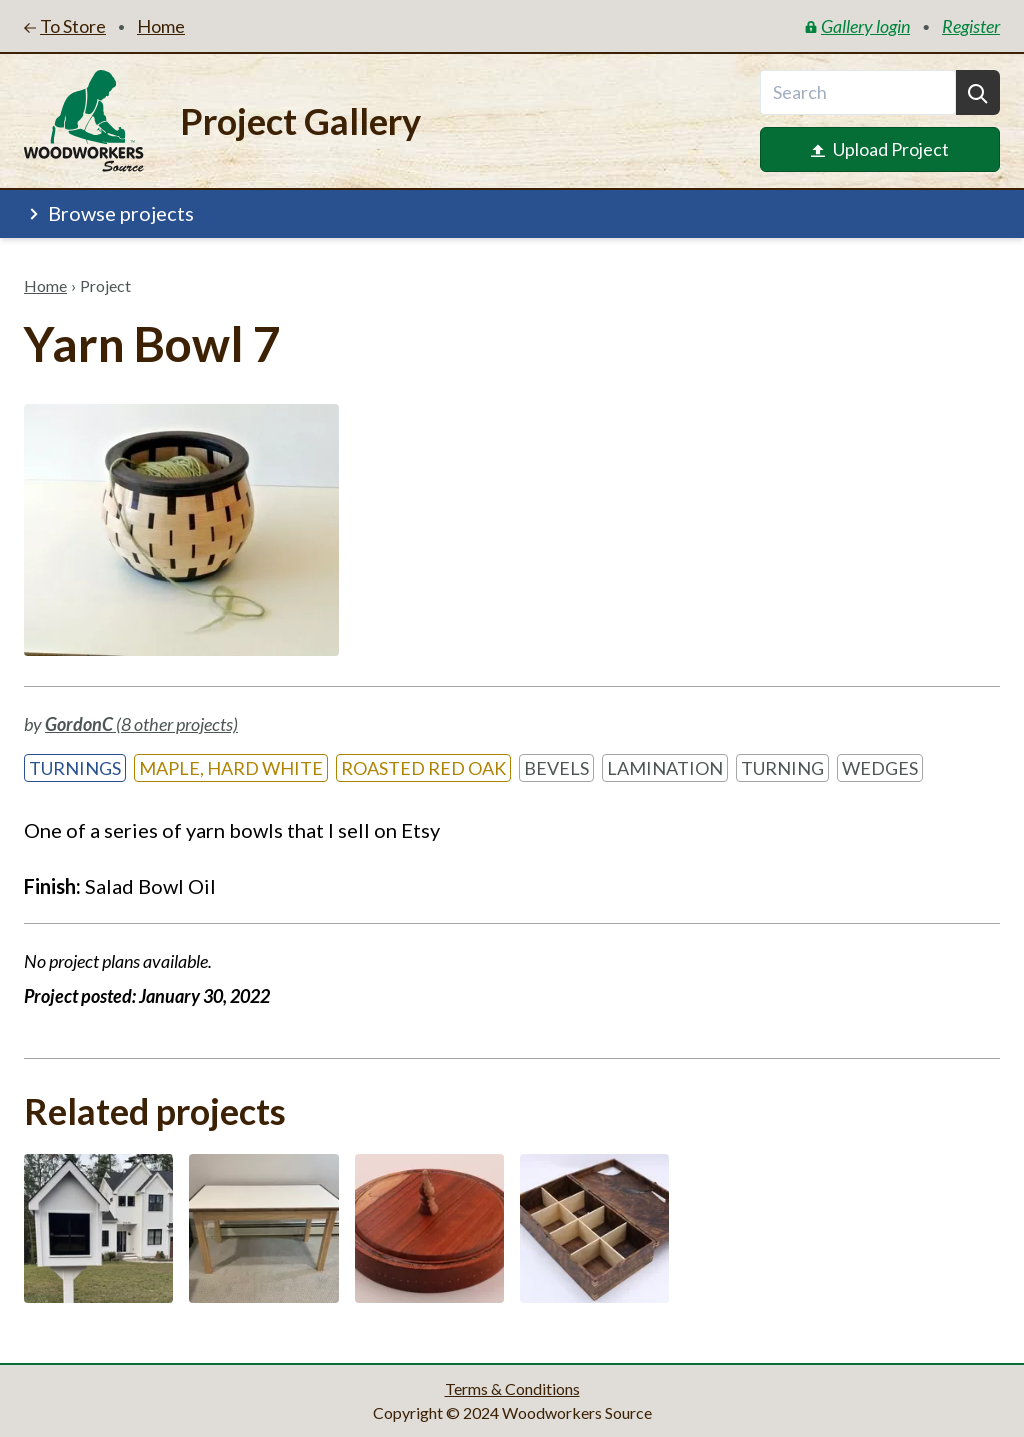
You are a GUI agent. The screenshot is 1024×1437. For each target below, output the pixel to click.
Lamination (665, 768)
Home (45, 285)
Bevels (556, 768)
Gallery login (857, 26)
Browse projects (109, 213)
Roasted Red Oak (423, 768)
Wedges (880, 768)
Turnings (75, 768)
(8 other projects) (141, 724)
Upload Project (880, 149)
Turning (782, 768)
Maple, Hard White (231, 768)
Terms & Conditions (512, 1388)
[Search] (978, 92)
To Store (65, 26)
